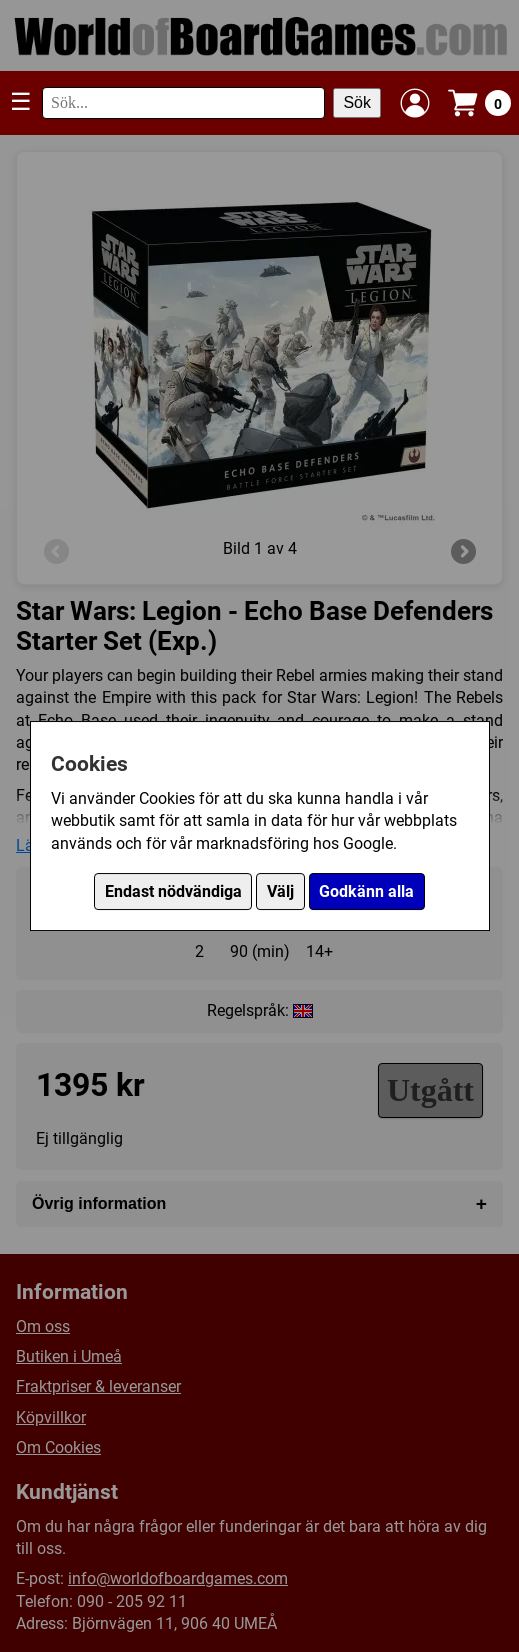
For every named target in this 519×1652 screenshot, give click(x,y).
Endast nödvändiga (173, 891)
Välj (280, 891)
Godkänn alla (366, 891)
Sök (357, 102)
